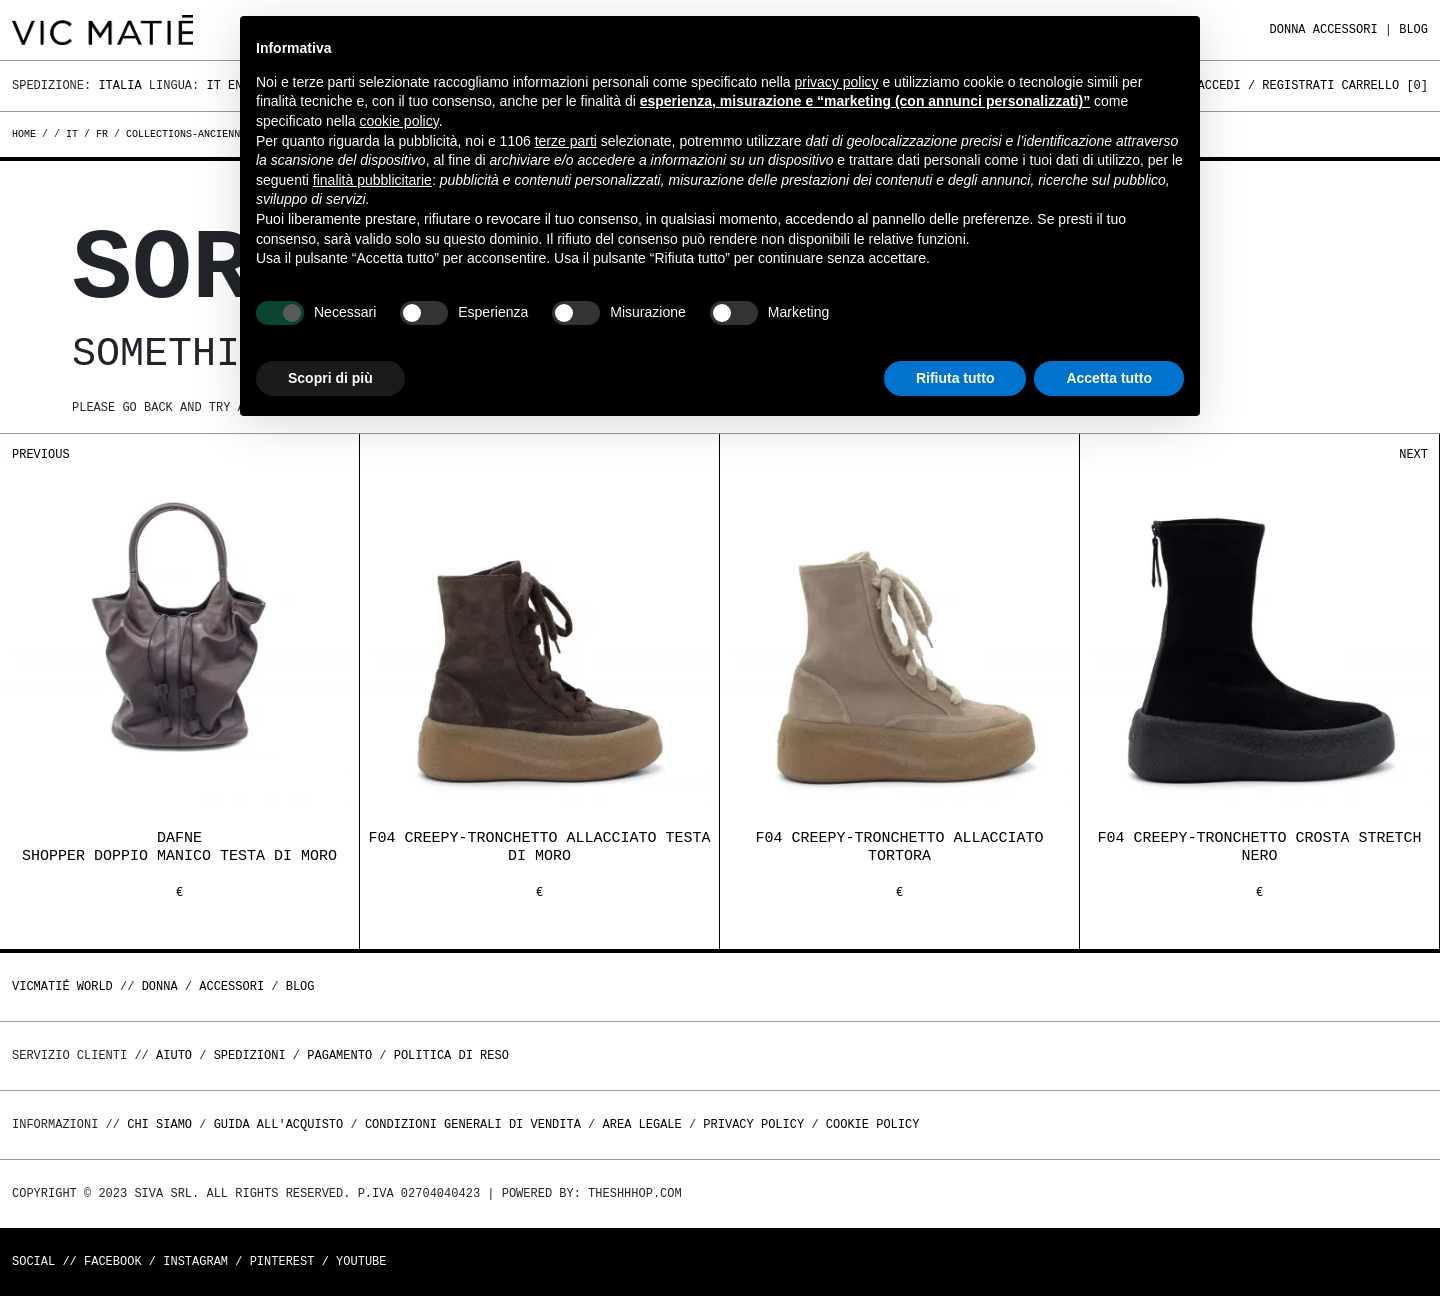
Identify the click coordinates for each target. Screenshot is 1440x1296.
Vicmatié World (62, 986)
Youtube (361, 1261)
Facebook (113, 1261)
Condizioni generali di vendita (473, 1124)
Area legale (641, 1124)
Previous (41, 454)
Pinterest (282, 1261)
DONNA (1288, 29)
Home (27, 134)
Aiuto (174, 1055)
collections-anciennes (189, 134)
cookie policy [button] (399, 121)
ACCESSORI (1345, 29)
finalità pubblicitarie (372, 180)
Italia (119, 85)
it (72, 134)
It (213, 85)
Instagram (195, 1261)
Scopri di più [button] (330, 378)
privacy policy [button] (837, 82)
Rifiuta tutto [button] (955, 378)
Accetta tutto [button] (1109, 378)
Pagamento (339, 1055)
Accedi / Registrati (1266, 85)
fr (102, 134)
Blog (1413, 29)
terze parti (566, 141)
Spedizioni (250, 1055)
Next (1413, 454)
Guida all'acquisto (279, 1124)
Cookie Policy (873, 1124)
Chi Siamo (159, 1124)
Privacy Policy (753, 1124)
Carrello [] (1385, 85)
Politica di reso (451, 1055)
